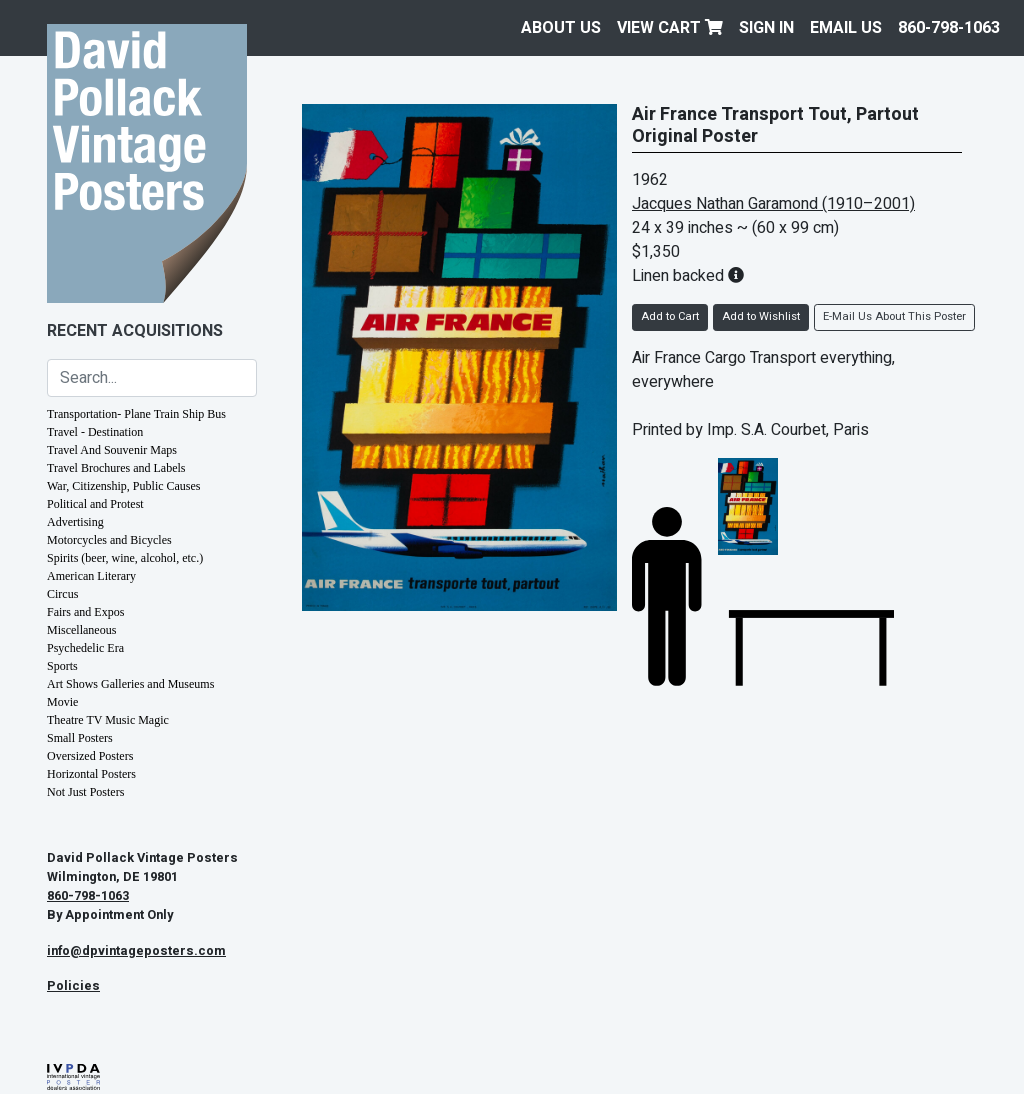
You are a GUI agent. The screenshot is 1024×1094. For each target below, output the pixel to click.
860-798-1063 (949, 28)
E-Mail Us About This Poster (894, 316)
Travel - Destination (95, 432)
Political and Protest (95, 504)
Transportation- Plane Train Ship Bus (136, 414)
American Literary (91, 576)
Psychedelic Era (85, 648)
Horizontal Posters (91, 774)
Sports (62, 666)
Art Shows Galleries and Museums (130, 684)
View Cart (670, 28)
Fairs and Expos (85, 612)
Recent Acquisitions (135, 331)
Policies (73, 986)
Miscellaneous (81, 630)
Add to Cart (670, 316)
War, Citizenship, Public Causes (124, 486)
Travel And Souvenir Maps (112, 450)
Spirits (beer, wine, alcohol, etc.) (125, 558)
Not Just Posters (85, 792)
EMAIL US (846, 28)
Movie (62, 702)
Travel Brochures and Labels (116, 468)
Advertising (75, 522)
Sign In (766, 28)
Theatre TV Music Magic (108, 720)
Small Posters (80, 738)
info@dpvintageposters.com (136, 951)
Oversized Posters (90, 756)
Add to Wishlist (761, 316)
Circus (62, 594)
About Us (561, 28)
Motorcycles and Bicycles (109, 540)
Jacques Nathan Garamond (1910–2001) (773, 204)
